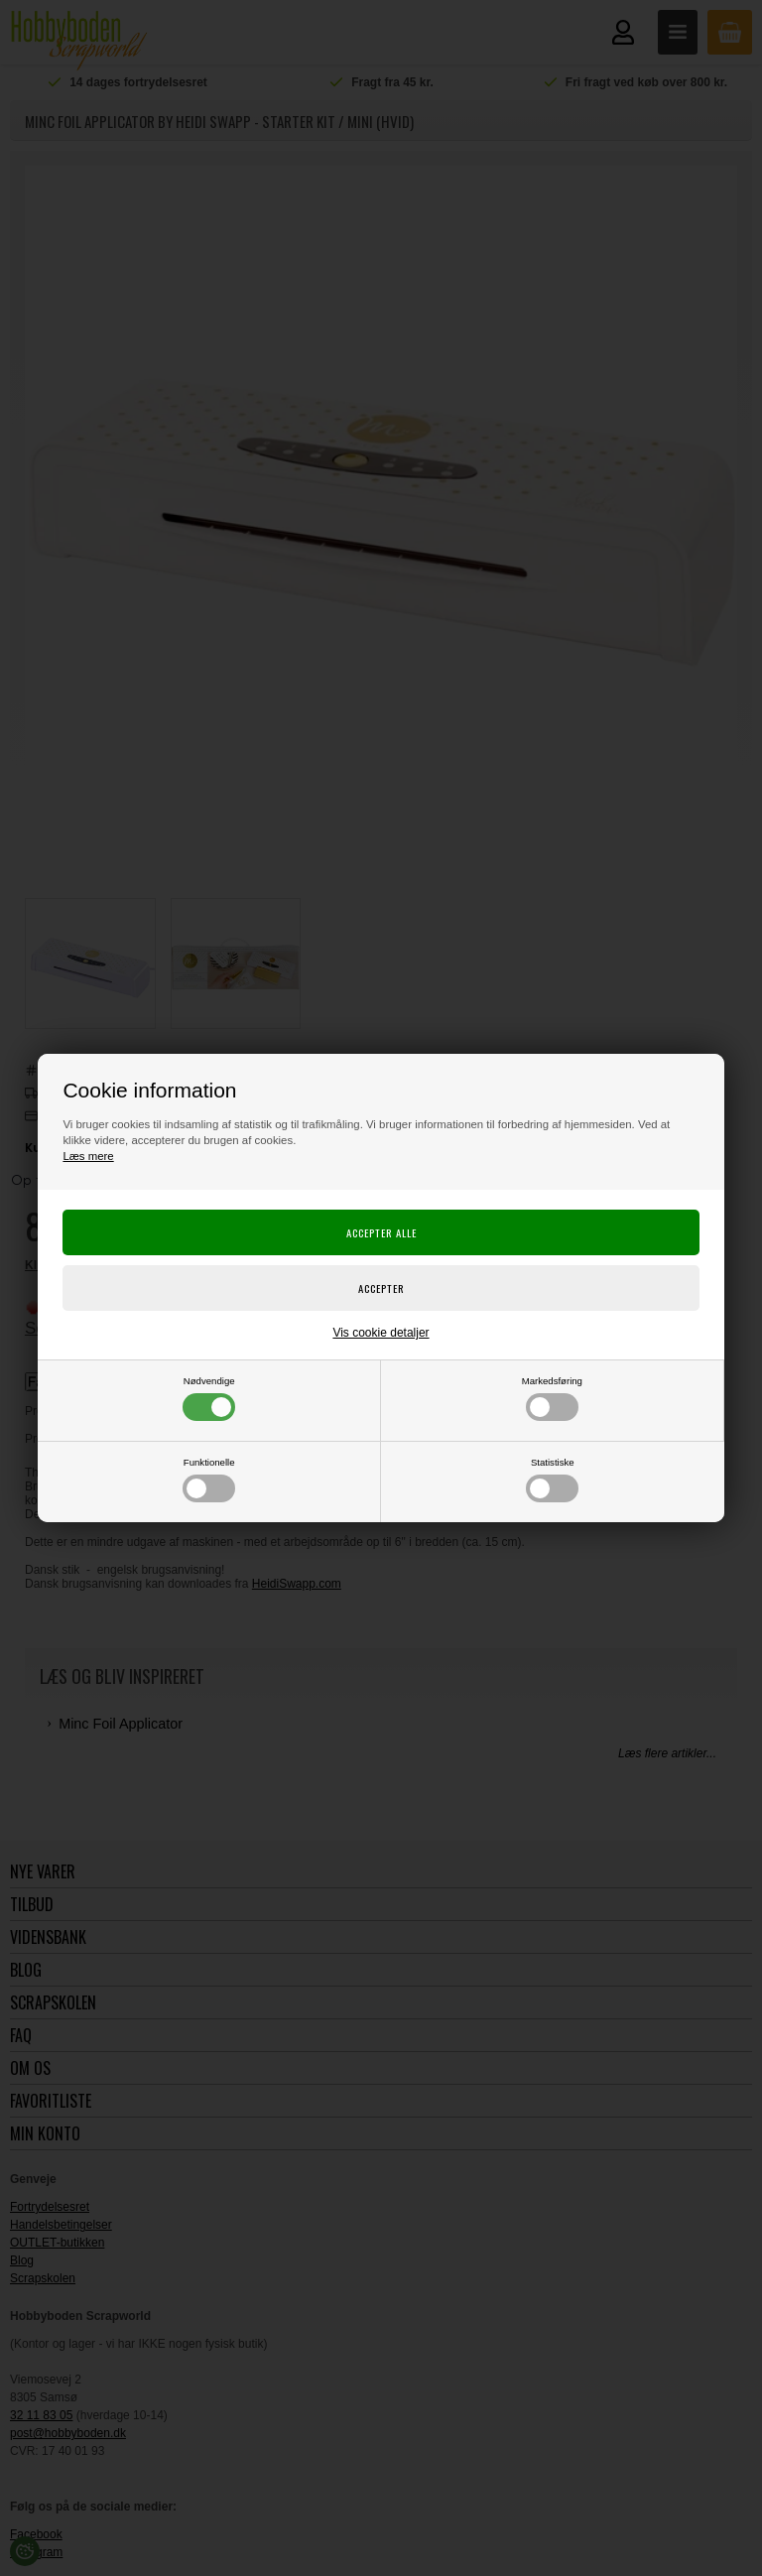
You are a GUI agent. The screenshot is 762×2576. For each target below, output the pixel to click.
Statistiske (552, 1479)
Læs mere (88, 1156)
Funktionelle (209, 1479)
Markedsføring (552, 1398)
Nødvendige (209, 1398)
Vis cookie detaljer (380, 1333)
